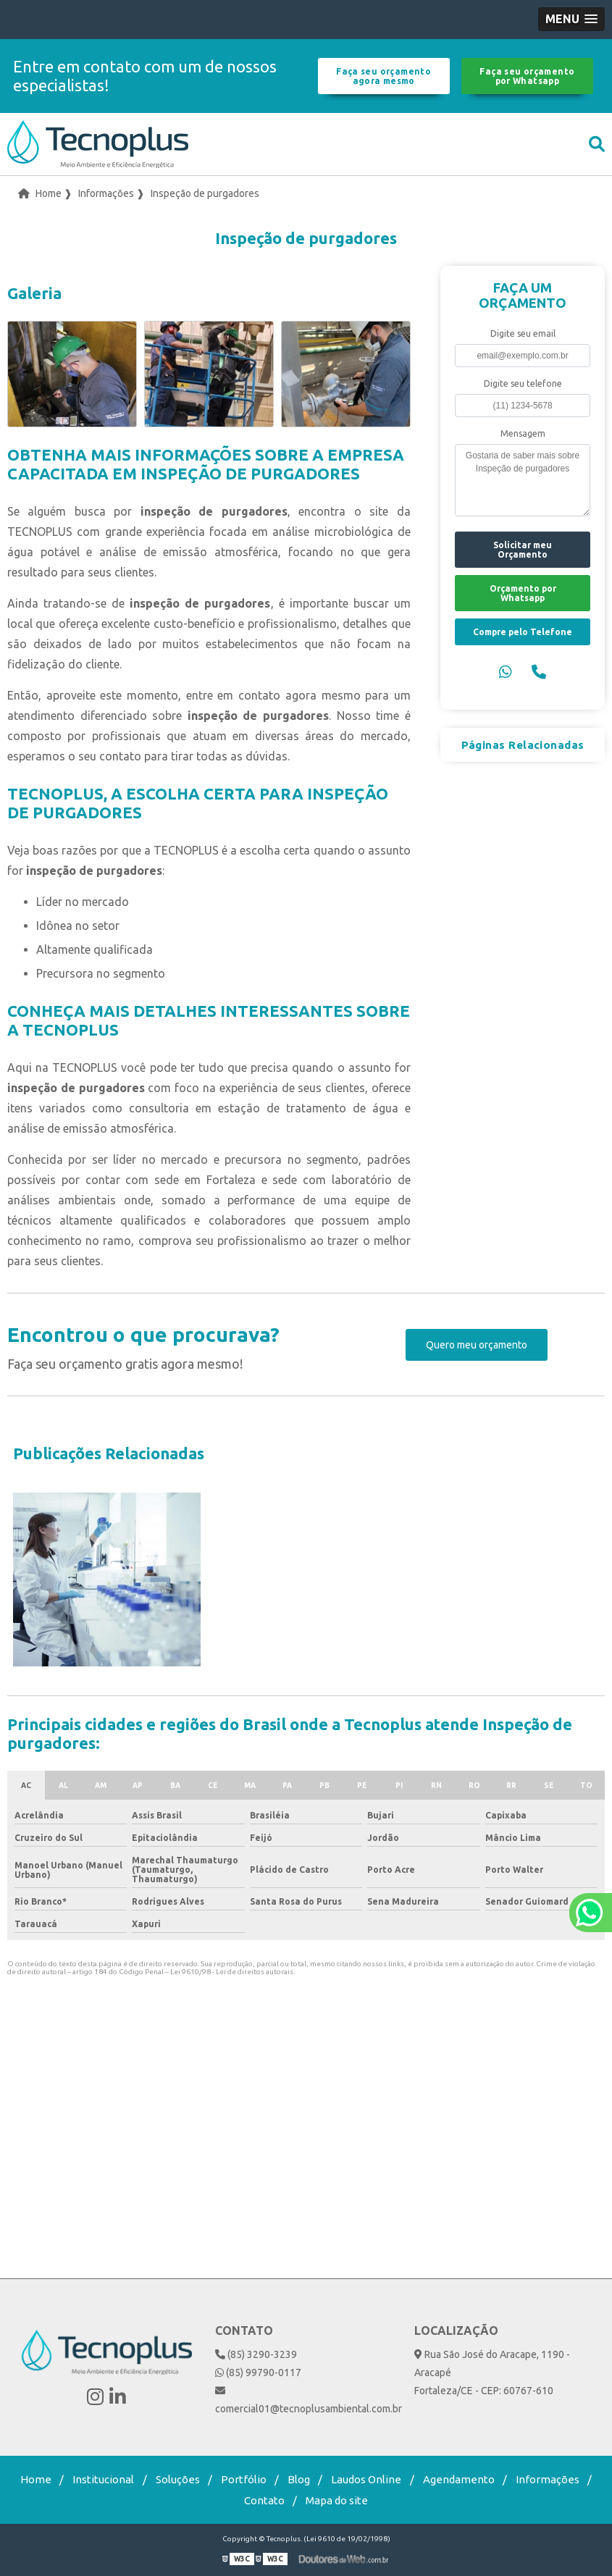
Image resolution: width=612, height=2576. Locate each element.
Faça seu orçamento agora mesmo (383, 76)
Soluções (178, 2479)
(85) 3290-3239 (256, 2354)
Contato (264, 2500)
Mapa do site (337, 2500)
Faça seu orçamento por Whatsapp (526, 76)
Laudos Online (366, 2479)
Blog (299, 2479)
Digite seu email (523, 333)
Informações (547, 2479)
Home (35, 2479)
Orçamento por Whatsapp (523, 593)
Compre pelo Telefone (522, 632)
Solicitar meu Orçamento (522, 549)
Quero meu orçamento (476, 1345)
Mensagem (522, 433)
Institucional (103, 2479)
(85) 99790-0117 (258, 2372)
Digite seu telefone (523, 383)
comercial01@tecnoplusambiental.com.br (306, 2400)
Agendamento (459, 2479)
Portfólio (244, 2479)
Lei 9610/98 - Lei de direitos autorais (231, 1972)
